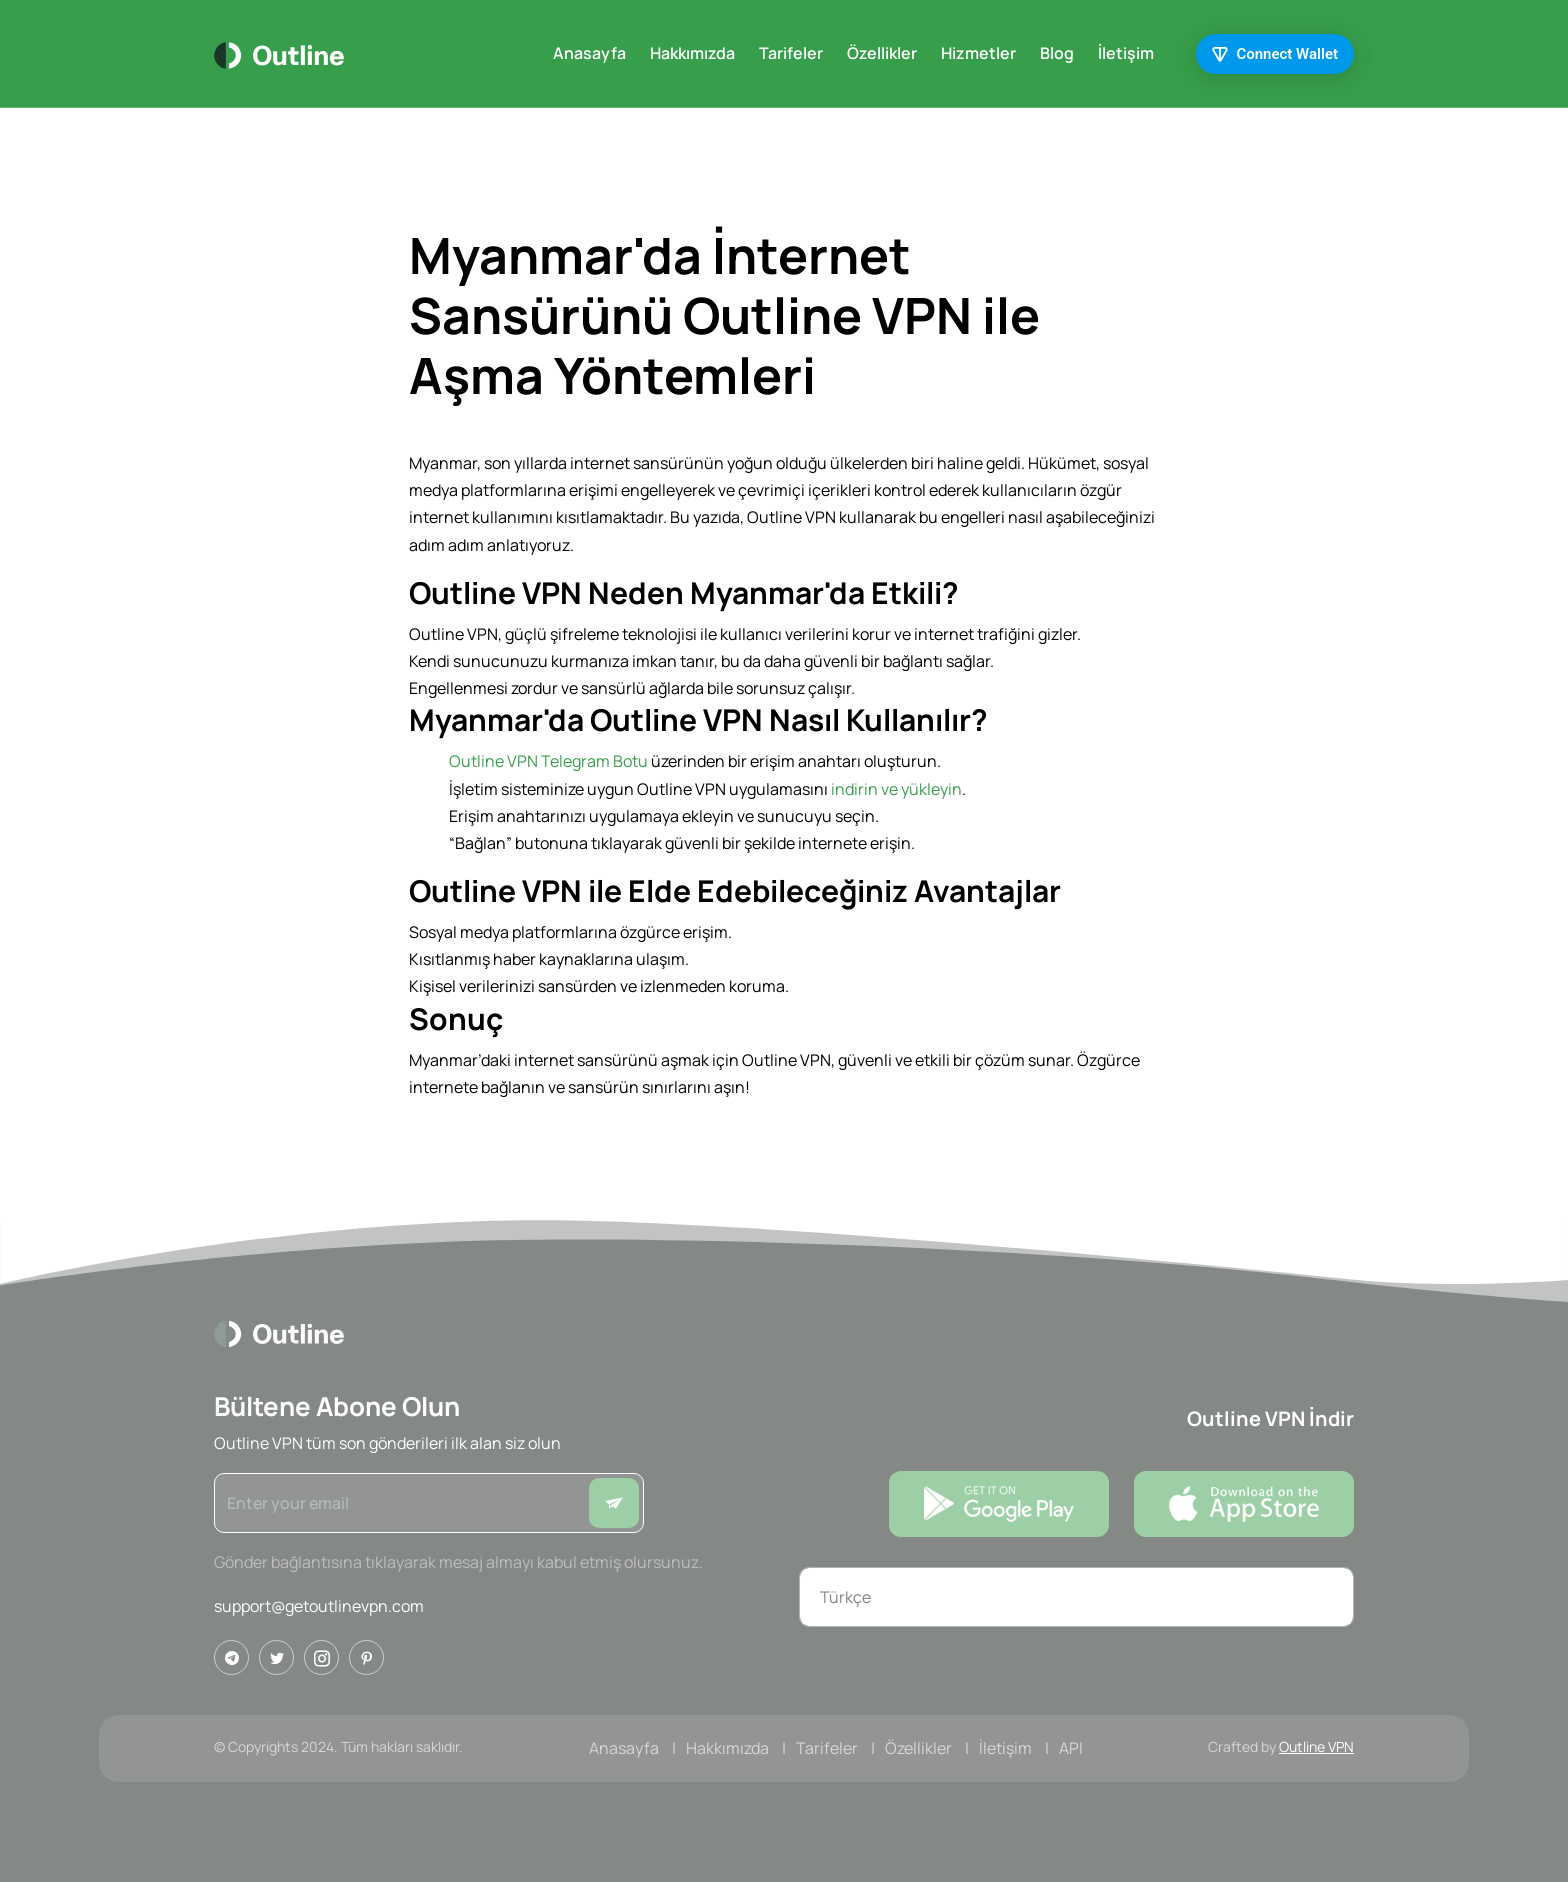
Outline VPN (1316, 1746)
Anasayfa (589, 53)
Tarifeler (791, 53)
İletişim (1126, 53)
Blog (1057, 53)
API (1071, 1748)
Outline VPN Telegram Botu (548, 761)
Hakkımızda (692, 53)
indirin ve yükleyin (896, 789)
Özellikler (882, 53)
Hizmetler (978, 53)
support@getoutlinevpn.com (319, 1606)
